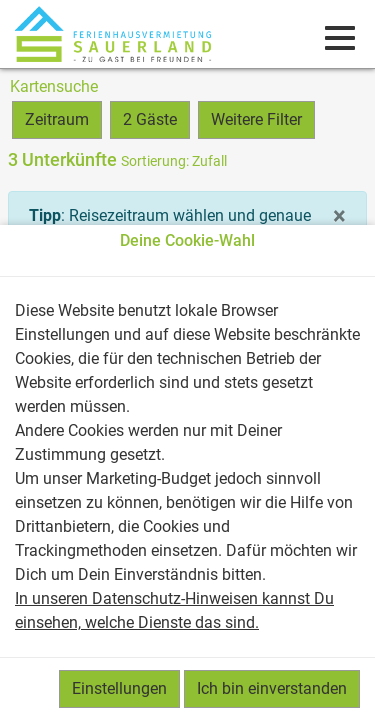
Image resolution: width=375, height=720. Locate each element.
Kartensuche (54, 86)
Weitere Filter (256, 119)
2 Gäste (150, 119)
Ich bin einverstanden (272, 688)
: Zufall (174, 161)
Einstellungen (119, 688)
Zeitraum (57, 119)
